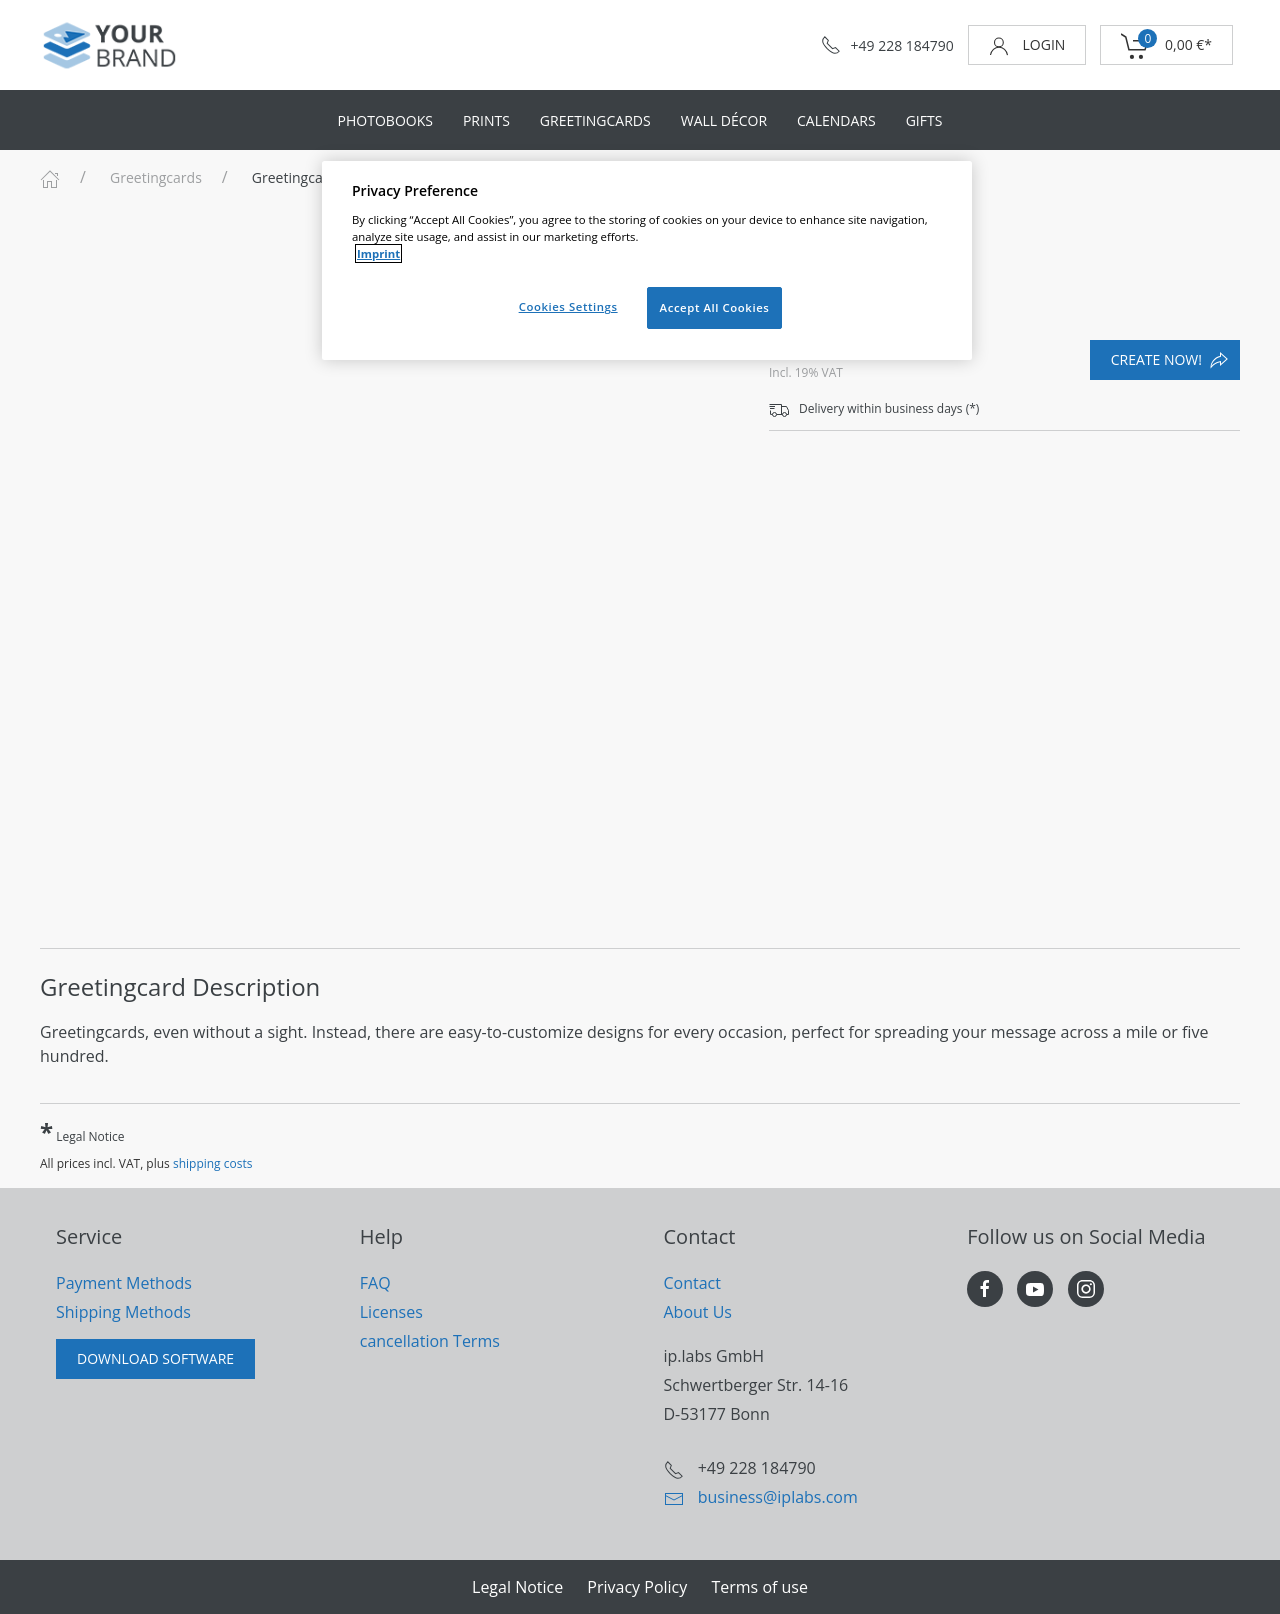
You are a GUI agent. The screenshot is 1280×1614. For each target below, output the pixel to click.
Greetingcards (595, 120)
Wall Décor (724, 120)
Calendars (836, 120)
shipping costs (213, 1163)
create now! (1170, 360)
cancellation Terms (430, 1341)
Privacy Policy (637, 1587)
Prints (486, 120)
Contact (692, 1283)
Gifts (924, 120)
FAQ (375, 1283)
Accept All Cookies (715, 307)
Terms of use (759, 1587)
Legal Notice (82, 1131)
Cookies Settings (568, 306)
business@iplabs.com (778, 1497)
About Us (698, 1312)
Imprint (378, 253)
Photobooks (385, 120)
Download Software (155, 1358)
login (1027, 45)
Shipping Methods (123, 1312)
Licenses (391, 1312)
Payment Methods (124, 1283)
